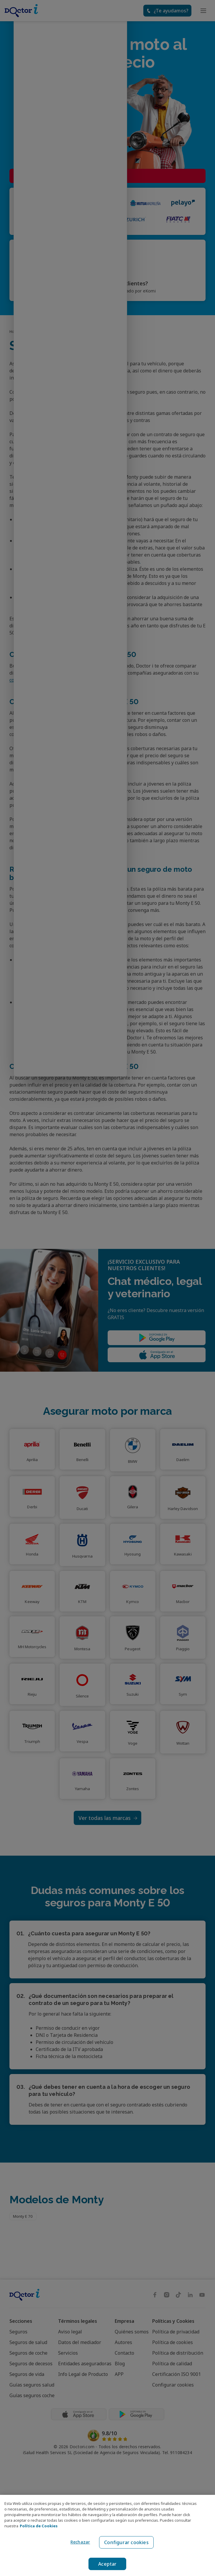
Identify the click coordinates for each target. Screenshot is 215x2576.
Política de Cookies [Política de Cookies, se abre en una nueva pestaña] (39, 2525)
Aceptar (107, 2564)
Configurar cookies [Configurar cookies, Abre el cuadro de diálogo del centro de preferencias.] (126, 2542)
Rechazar (78, 2542)
